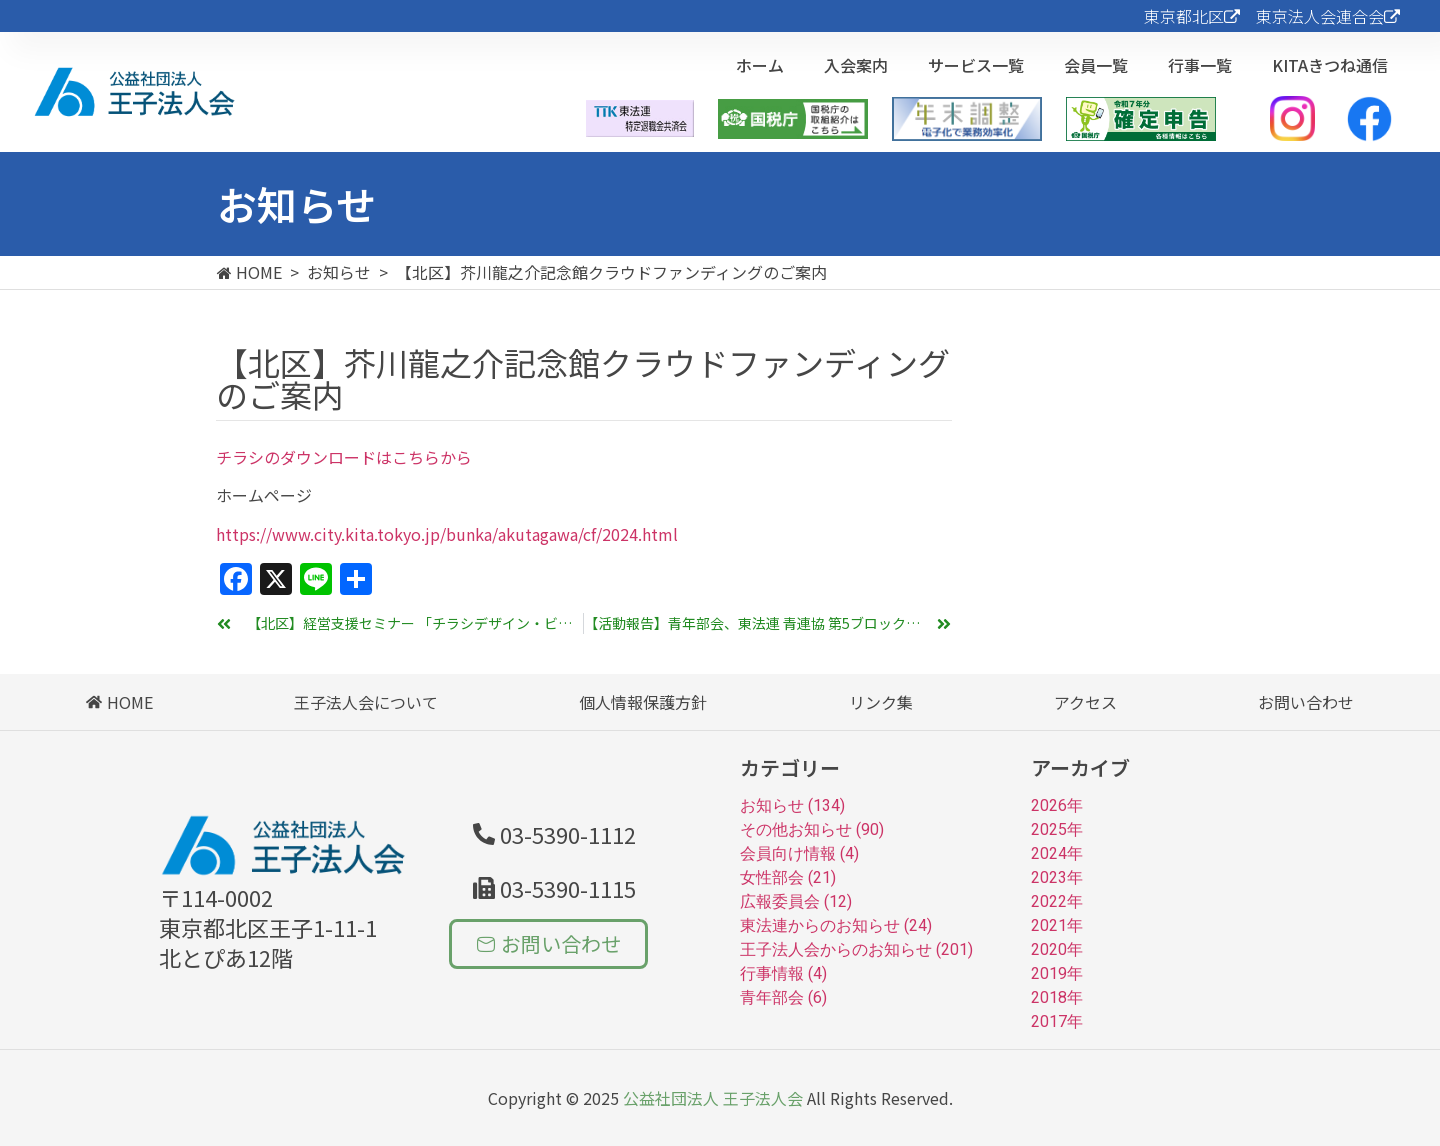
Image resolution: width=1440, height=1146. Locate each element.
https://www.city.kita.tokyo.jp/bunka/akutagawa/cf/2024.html (447, 534)
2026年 (1057, 805)
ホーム (760, 65)
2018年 (1057, 997)
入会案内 (856, 65)
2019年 (1057, 973)
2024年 (1057, 853)
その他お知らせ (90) (812, 829)
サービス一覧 (976, 65)
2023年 (1057, 877)
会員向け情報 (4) (799, 853)
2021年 (1057, 925)
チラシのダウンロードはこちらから (344, 457)
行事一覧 (1200, 65)
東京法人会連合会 (1328, 16)
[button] (554, 888)
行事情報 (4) (783, 973)
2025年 (1057, 829)
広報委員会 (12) (796, 901)
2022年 (1057, 901)
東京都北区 (1192, 16)
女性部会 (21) (788, 877)
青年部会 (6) (783, 997)
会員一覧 (1096, 65)
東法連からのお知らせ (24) (836, 925)
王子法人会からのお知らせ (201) (856, 949)
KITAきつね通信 (1330, 65)
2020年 (1057, 949)
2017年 (1057, 1021)
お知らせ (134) (792, 805)
